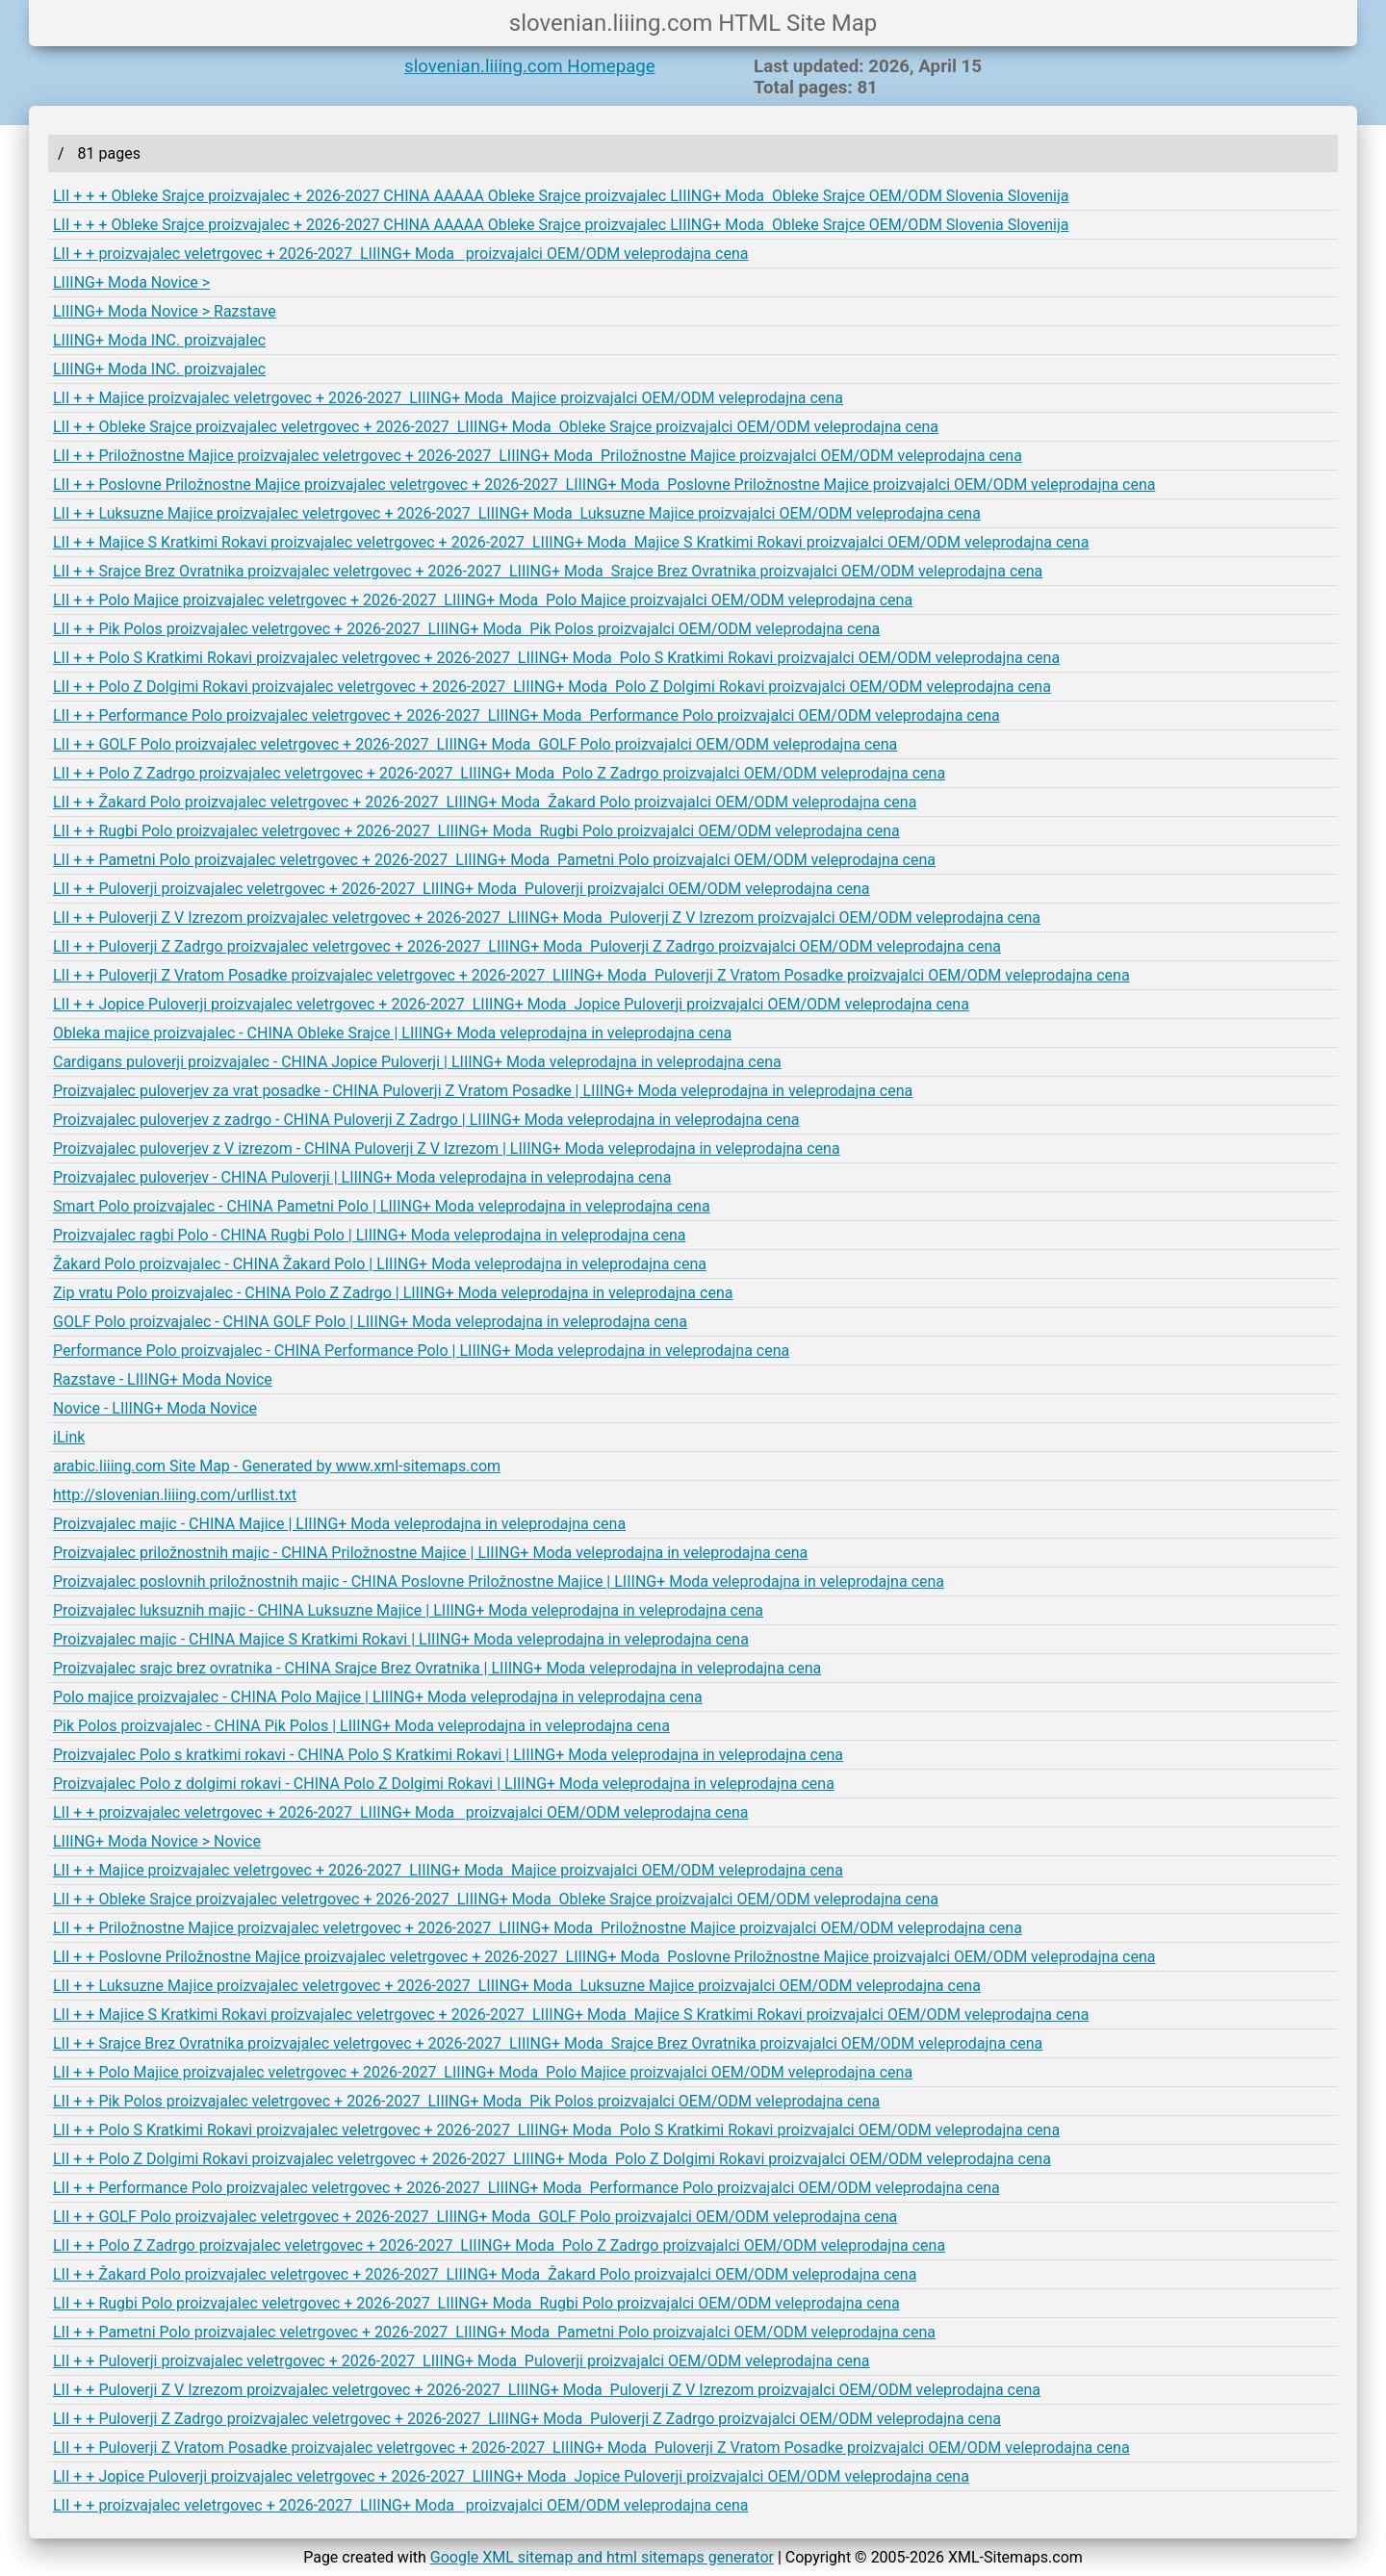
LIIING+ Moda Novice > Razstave (164, 311)
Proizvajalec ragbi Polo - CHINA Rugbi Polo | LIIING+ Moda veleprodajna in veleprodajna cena (369, 1235)
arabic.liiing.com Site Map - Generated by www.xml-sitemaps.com (276, 1466)
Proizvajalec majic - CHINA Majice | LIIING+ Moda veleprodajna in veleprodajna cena (339, 1524)
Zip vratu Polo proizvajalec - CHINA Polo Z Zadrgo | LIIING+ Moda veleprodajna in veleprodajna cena (392, 1293)
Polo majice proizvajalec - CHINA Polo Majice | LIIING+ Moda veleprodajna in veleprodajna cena (378, 1697)
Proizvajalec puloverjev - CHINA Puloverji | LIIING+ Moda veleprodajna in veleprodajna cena (362, 1177)
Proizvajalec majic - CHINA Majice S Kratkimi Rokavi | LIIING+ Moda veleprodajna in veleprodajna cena (401, 1639)
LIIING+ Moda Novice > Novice (157, 1841)
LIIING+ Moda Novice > (131, 282)
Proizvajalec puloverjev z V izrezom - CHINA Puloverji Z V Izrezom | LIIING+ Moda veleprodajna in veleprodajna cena (446, 1148)
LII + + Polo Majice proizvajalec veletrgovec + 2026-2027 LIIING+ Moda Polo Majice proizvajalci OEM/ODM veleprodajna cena (482, 600)
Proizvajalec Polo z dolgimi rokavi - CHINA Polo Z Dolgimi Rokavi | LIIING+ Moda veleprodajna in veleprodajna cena (443, 1783)
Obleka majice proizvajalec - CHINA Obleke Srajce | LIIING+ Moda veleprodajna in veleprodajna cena (392, 1033)
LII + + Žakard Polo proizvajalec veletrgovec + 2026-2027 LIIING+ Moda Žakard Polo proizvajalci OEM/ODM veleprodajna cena (484, 802)
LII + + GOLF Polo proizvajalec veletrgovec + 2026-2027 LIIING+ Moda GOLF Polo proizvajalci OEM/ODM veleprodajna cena (475, 744)
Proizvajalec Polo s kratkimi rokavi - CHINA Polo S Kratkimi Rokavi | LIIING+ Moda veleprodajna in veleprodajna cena (448, 1755)
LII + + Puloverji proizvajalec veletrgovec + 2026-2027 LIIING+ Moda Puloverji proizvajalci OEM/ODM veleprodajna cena (461, 889)
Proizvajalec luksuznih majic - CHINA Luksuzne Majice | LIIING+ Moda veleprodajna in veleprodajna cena (408, 1610)
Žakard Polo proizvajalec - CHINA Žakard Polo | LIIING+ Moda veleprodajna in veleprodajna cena (379, 1264)
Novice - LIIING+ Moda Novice (155, 1408)
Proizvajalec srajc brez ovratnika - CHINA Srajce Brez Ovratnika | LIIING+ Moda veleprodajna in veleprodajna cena (437, 1668)
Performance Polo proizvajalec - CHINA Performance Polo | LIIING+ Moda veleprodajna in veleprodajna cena (421, 1350)
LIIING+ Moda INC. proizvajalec (159, 340)
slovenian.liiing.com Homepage (529, 66)
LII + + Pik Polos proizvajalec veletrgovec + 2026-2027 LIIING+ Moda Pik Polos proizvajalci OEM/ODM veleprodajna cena (466, 629)
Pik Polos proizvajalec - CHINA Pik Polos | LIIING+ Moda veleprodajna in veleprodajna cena (361, 1726)
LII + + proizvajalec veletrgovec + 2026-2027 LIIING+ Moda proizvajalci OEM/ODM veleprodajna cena (400, 253)
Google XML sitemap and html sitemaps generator (602, 2557)
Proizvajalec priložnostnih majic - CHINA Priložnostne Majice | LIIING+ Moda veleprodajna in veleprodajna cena (430, 1552)
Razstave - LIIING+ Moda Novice (162, 1379)
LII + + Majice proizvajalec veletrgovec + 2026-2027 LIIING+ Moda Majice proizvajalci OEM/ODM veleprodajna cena (448, 398)
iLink (69, 1437)
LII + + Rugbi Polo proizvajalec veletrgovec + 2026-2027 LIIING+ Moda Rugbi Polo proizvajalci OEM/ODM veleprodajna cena (476, 831)
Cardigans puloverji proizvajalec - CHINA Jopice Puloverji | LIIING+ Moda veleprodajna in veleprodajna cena (417, 1062)
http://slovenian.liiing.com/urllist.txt (174, 1495)
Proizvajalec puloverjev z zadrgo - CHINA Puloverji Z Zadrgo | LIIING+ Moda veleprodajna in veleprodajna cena (426, 1119)
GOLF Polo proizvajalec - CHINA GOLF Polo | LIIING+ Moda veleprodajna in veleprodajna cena (370, 1322)
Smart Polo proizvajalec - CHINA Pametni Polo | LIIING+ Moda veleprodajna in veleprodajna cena (381, 1206)
